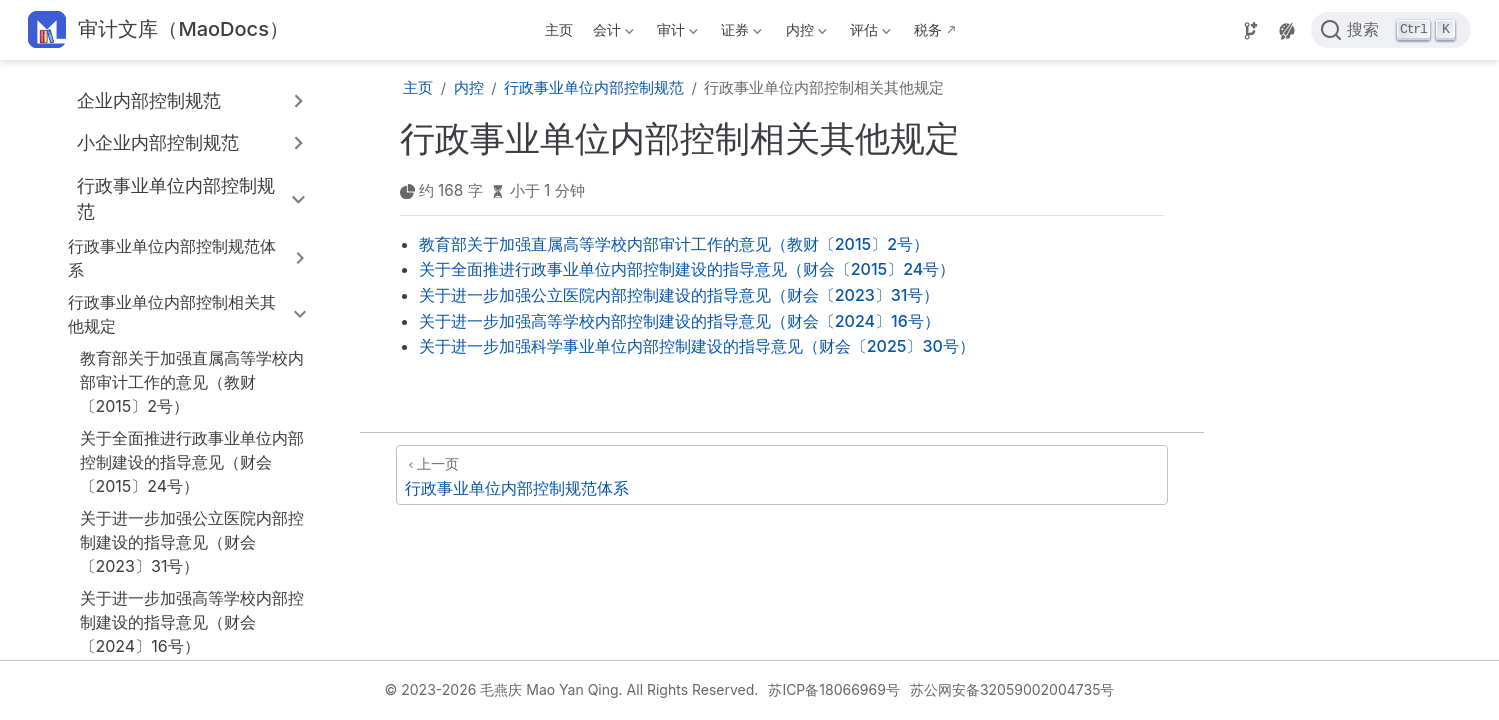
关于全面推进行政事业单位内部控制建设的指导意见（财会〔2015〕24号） (192, 462)
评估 (868, 33)
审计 (676, 33)
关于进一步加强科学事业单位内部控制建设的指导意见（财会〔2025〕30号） (697, 346)
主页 (559, 29)
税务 (928, 29)
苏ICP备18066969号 (834, 689)
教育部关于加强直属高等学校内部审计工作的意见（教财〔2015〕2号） (192, 382)
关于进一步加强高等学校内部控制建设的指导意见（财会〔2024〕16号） (192, 622)
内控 (804, 33)
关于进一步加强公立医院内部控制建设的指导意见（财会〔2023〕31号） (192, 542)
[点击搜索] (1391, 30)
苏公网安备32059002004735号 (1012, 689)
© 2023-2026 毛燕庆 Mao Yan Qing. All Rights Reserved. (572, 689)
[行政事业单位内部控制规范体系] (782, 475)
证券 (740, 33)
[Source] (1251, 31)
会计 (611, 33)
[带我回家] (158, 30)
